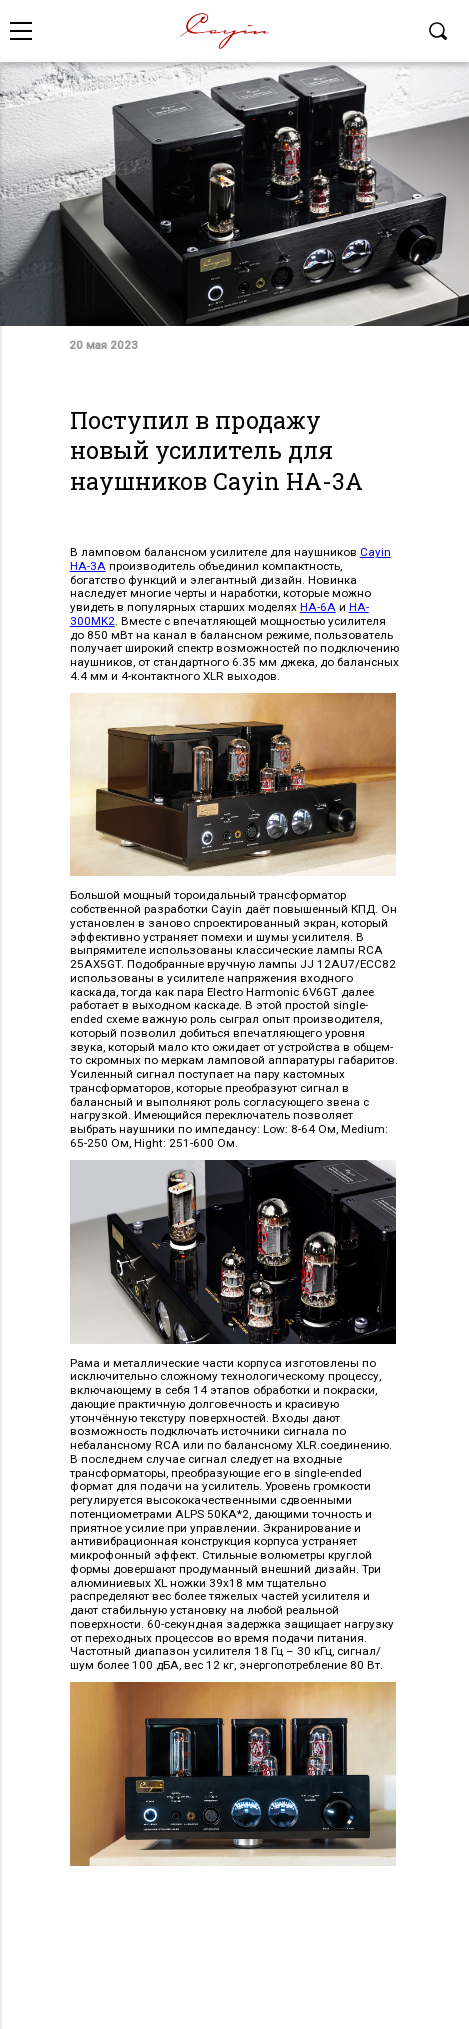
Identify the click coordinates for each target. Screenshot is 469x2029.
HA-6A (318, 607)
